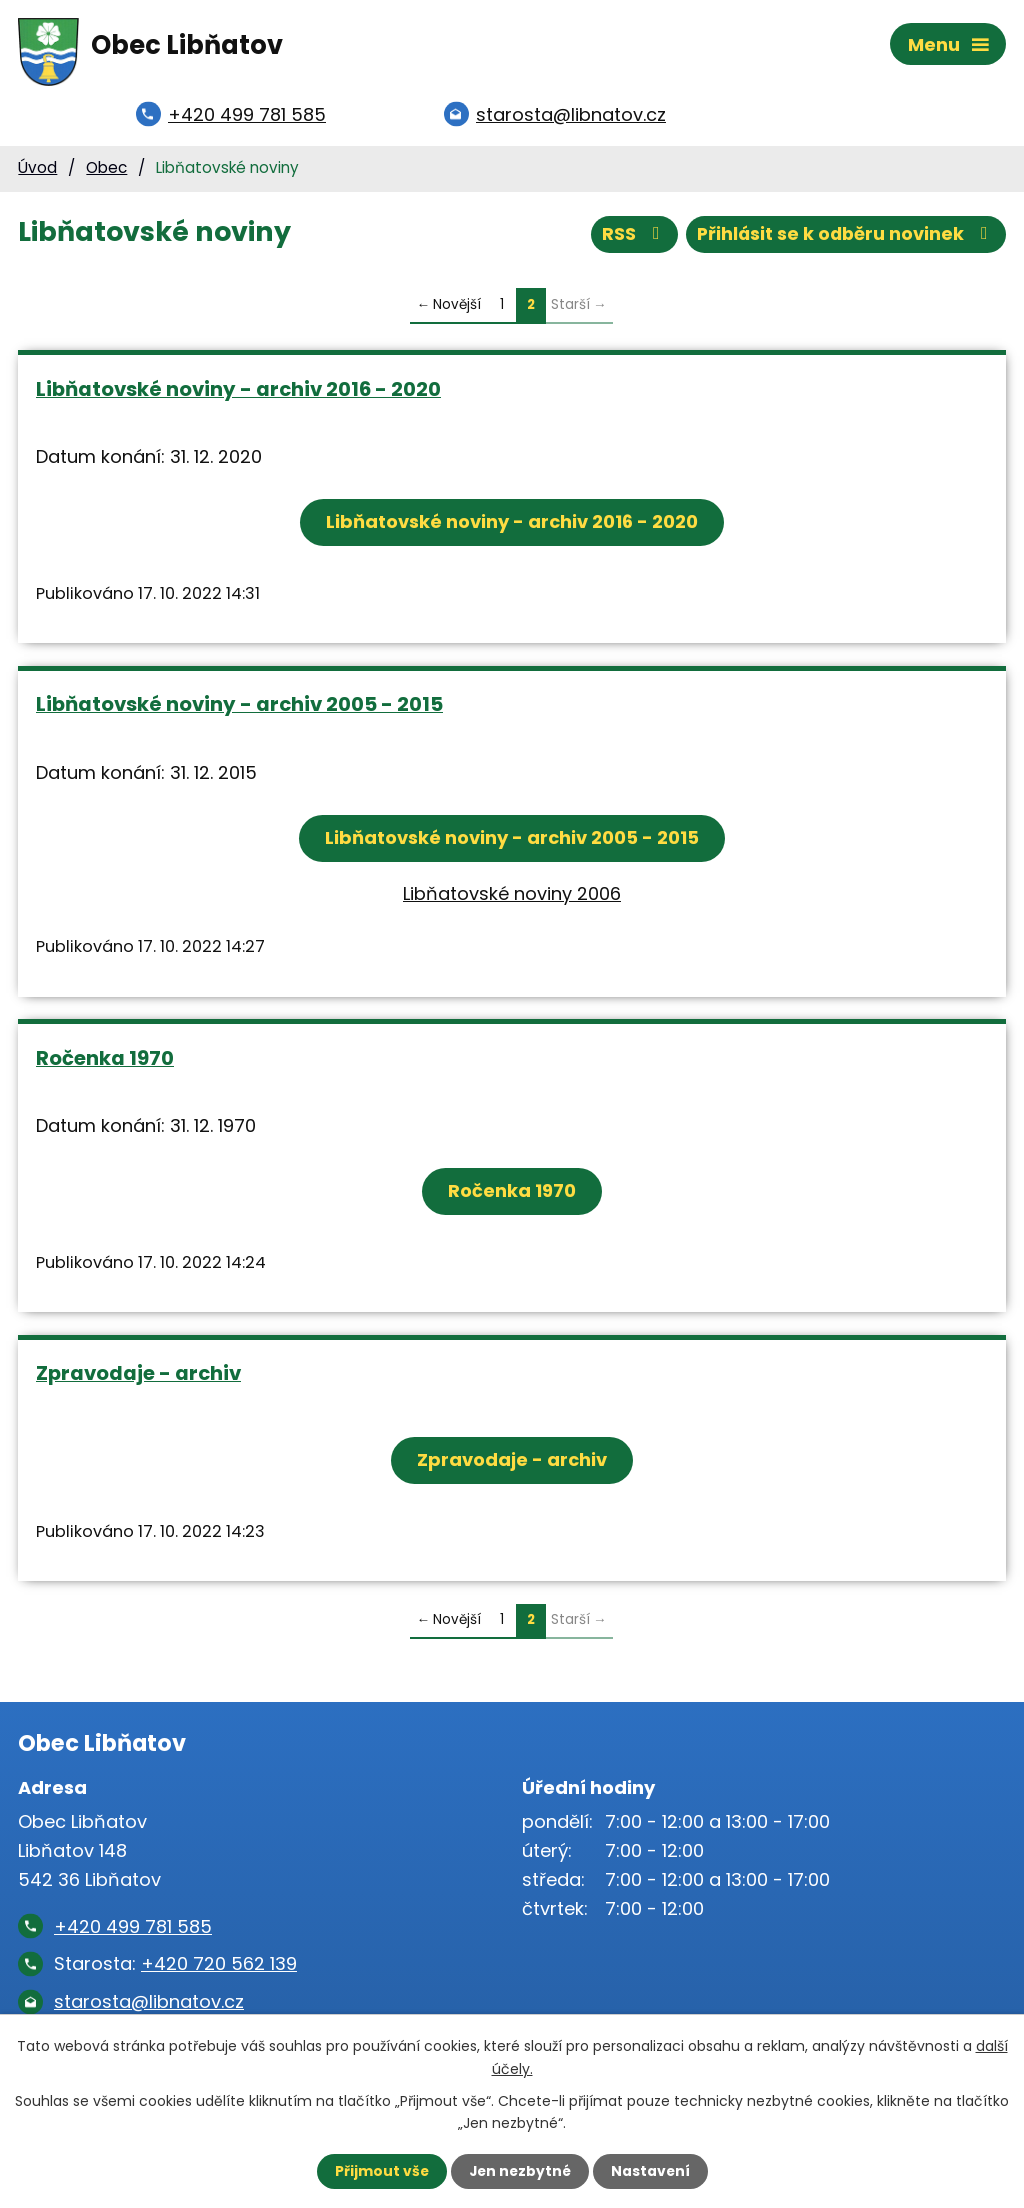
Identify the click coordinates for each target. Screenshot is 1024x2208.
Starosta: (175, 1967)
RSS (630, 237)
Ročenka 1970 (105, 1061)
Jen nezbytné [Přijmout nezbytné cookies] (519, 2171)
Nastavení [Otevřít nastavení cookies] (652, 2171)
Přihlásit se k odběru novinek (844, 237)
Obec (106, 171)
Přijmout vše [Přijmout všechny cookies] (379, 2171)
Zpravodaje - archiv (138, 1377)
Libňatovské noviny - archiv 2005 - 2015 (239, 708)
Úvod (37, 171)
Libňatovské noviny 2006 (512, 896)
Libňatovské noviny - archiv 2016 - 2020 (238, 392)
